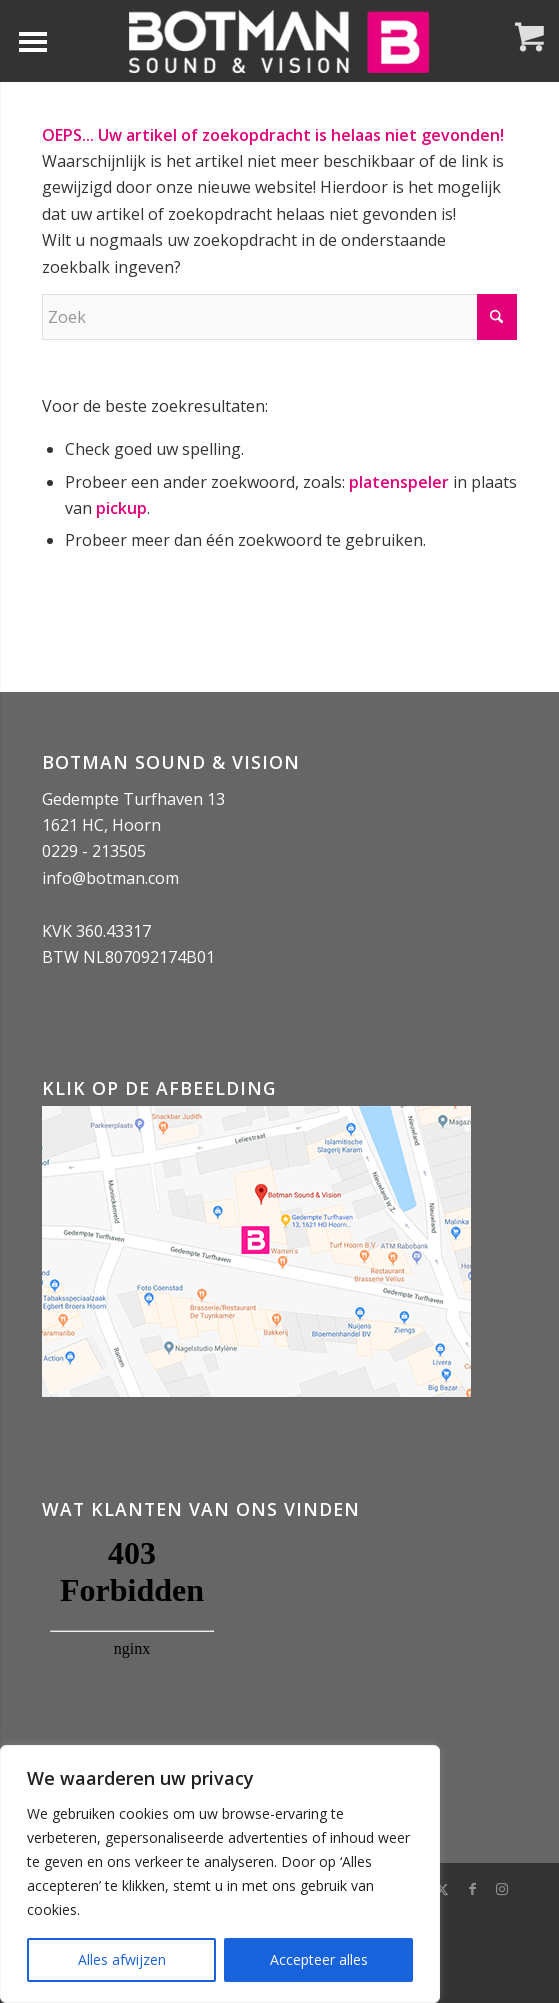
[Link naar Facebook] (472, 1889)
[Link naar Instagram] (502, 1889)
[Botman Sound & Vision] (279, 41)
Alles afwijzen (122, 1959)
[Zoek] (279, 317)
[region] (220, 1874)
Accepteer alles (319, 1959)
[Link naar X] (442, 1889)
